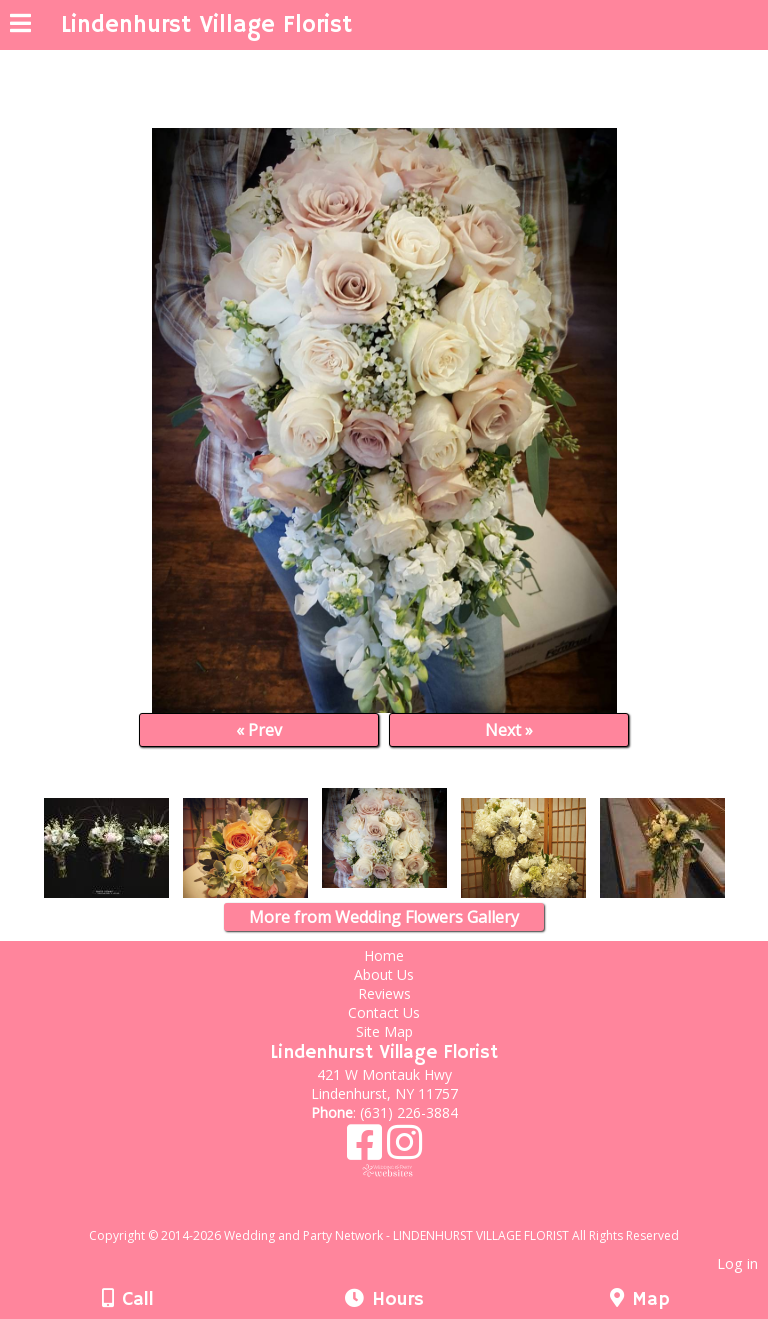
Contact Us (384, 1012)
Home (384, 955)
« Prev (259, 730)
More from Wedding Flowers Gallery (384, 917)
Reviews (384, 993)
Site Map (384, 1031)
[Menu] (20, 26)
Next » (509, 730)
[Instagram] (404, 1149)
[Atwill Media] (402, 1213)
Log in (737, 1263)
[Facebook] (367, 1149)
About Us (384, 974)
